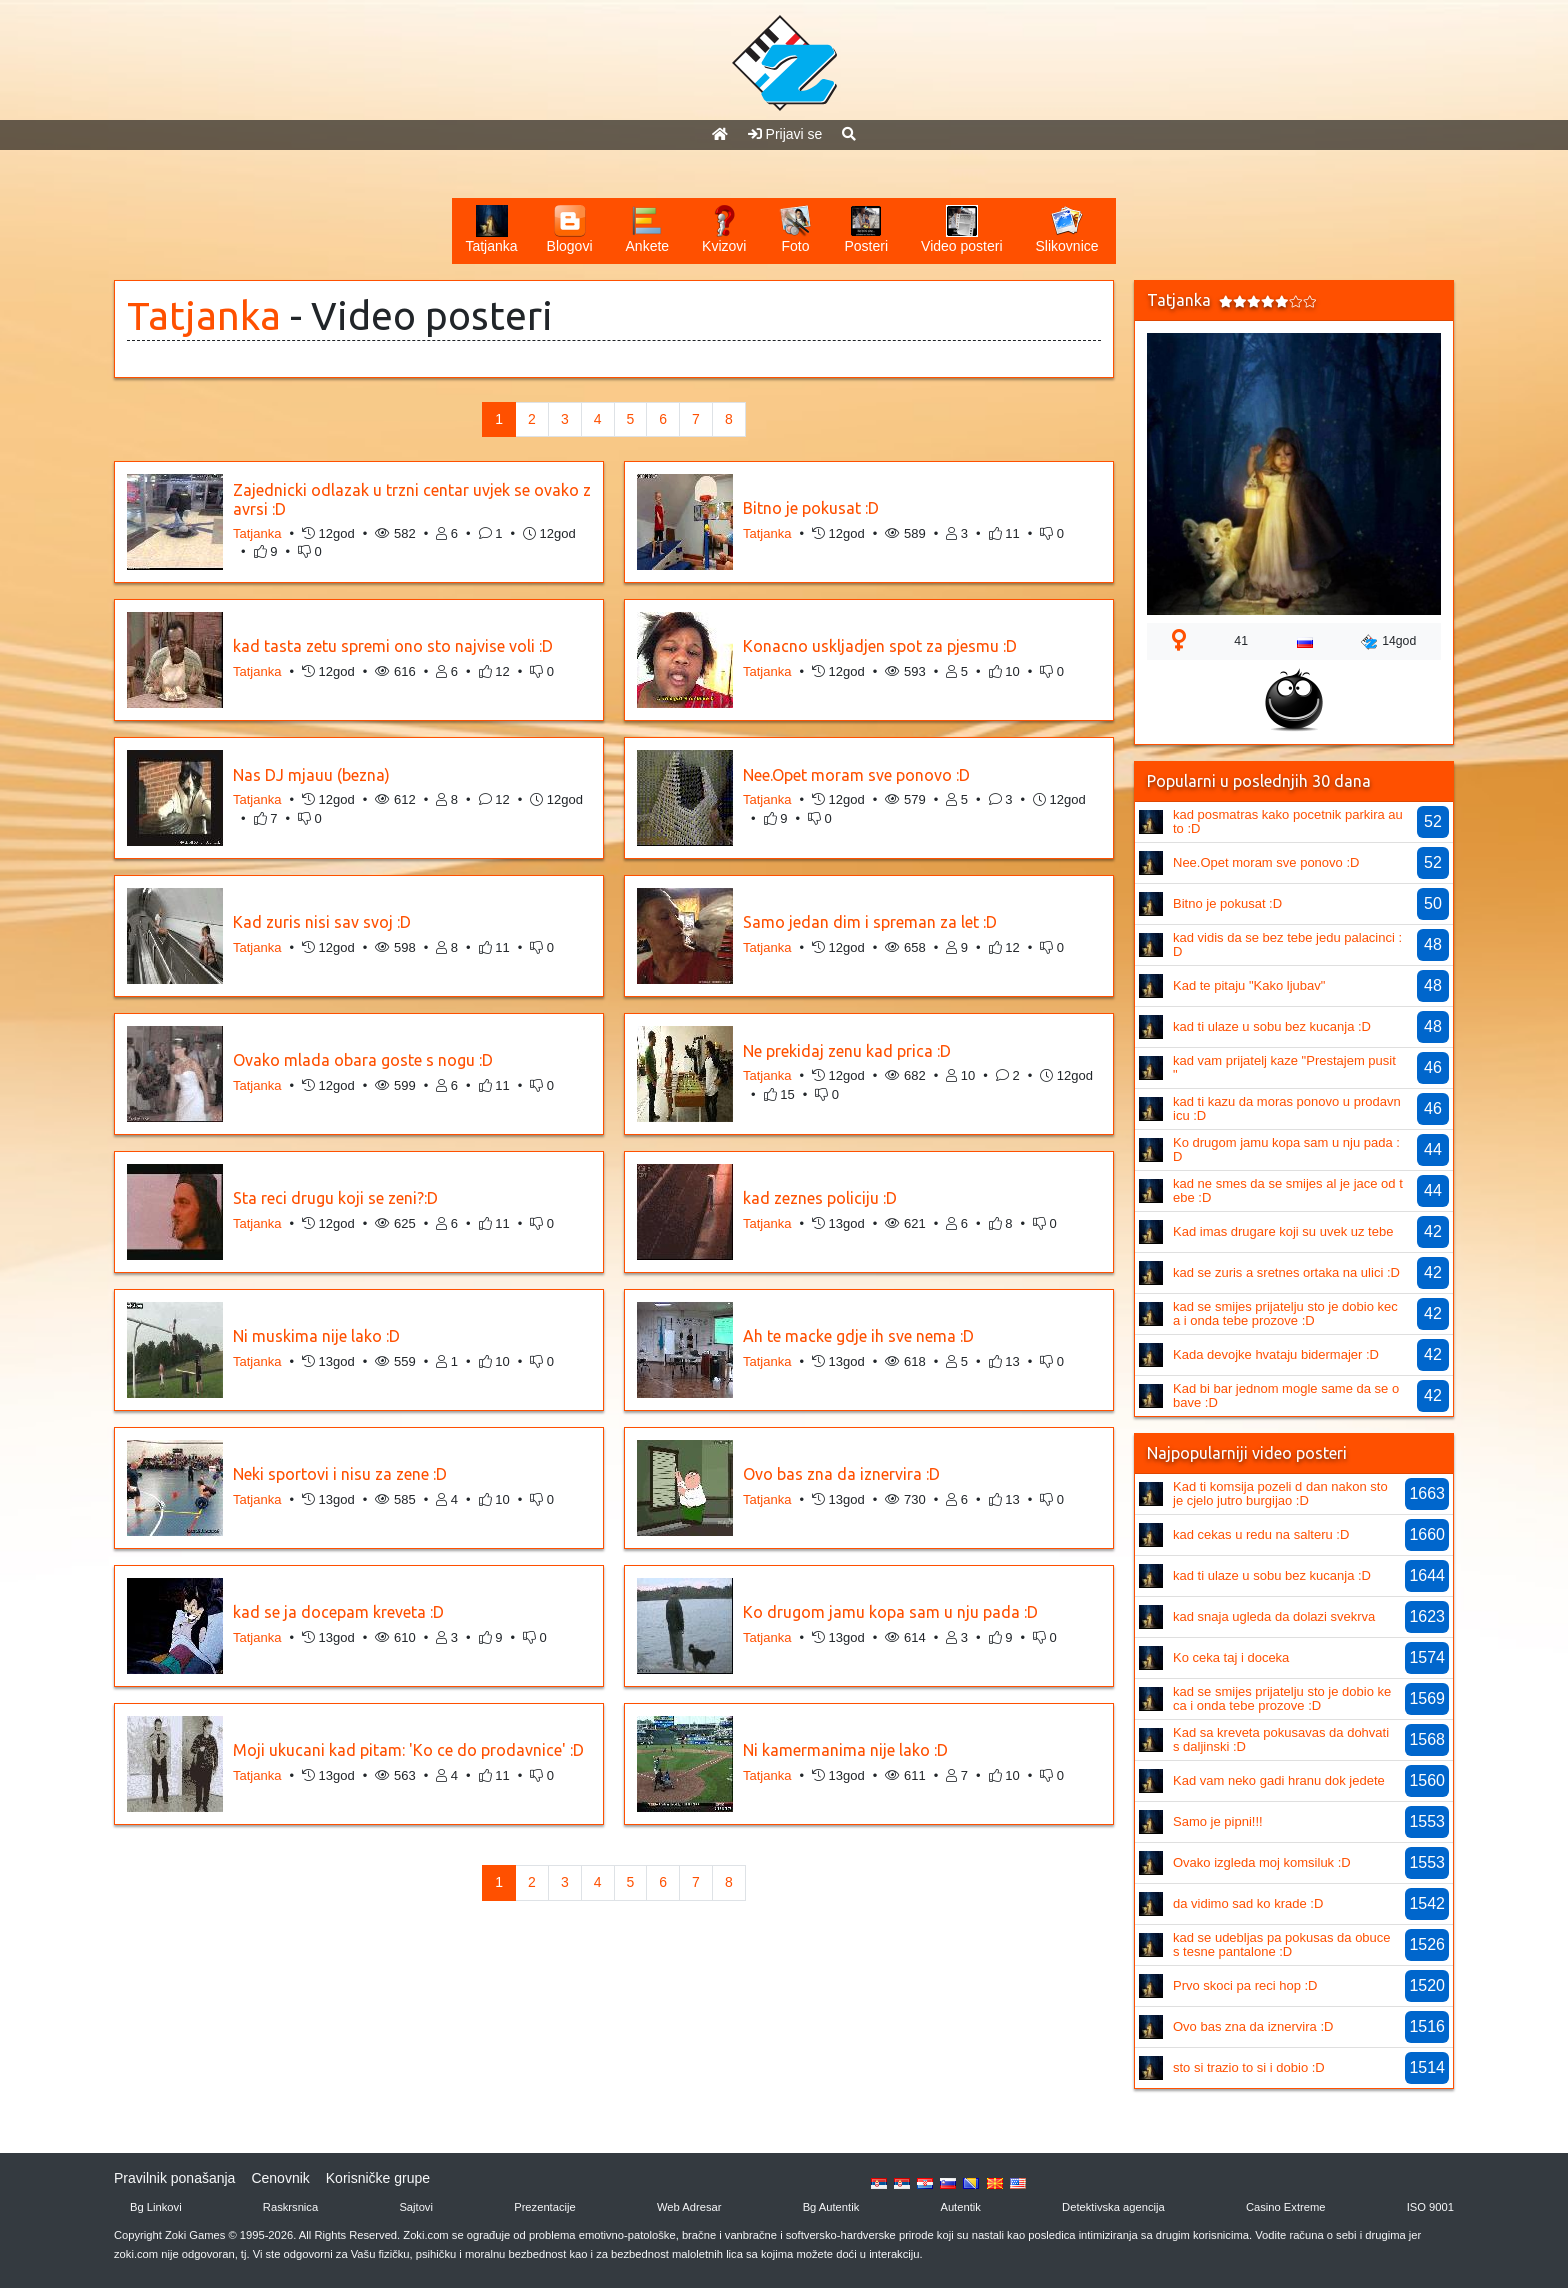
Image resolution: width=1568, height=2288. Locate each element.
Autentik (960, 2207)
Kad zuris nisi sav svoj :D (322, 922)
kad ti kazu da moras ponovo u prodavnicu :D (1287, 1108)
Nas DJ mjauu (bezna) (311, 775)
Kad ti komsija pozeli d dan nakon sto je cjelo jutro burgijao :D (1280, 1493)
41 (1241, 641)
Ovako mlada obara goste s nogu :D (363, 1060)
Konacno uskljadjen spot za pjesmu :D (880, 646)
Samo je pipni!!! (1218, 1821)
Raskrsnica (290, 2207)
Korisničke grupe (378, 2178)
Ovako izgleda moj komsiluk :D (1262, 1862)
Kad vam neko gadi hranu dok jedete (1279, 1780)
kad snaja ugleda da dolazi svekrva (1274, 1616)
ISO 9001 (1430, 2207)
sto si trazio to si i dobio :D (1249, 2067)
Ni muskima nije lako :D (316, 1336)
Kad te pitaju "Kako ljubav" (1249, 985)
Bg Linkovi (156, 2207)
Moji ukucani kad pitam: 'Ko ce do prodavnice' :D (408, 1750)
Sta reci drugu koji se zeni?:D (335, 1198)
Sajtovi (416, 2207)
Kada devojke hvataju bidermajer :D (1276, 1354)
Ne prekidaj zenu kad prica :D (847, 1051)
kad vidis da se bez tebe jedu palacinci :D (1287, 944)
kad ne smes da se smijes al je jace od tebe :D (1288, 1190)
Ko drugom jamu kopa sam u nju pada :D (890, 1612)
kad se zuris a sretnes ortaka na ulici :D (1286, 1272)
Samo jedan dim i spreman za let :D (870, 922)
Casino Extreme (1286, 2207)
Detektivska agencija (1113, 2207)
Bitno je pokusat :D (811, 508)
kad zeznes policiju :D (820, 1198)
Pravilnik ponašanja (174, 2178)
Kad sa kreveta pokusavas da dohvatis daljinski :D (1281, 1739)
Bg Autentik (831, 2207)
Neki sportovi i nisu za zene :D (340, 1474)
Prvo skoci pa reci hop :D (1245, 1985)
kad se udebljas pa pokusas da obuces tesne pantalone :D (1282, 1944)
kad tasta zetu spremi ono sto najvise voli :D (393, 646)
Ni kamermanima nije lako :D (845, 1750)
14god (1388, 642)
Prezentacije (545, 2207)
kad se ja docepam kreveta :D (338, 1612)
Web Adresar (689, 2207)
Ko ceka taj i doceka (1231, 1657)
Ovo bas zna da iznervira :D (841, 1474)
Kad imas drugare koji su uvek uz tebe (1283, 1231)
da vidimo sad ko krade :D (1248, 1903)
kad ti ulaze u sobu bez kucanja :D (1272, 1026)
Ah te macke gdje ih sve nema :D (858, 1336)
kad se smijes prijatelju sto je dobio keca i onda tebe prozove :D (1285, 1313)
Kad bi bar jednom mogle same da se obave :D (1286, 1395)
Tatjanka (204, 315)
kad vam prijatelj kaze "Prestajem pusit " (1284, 1067)
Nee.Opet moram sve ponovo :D (856, 775)
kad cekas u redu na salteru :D (1261, 1534)
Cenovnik (280, 2178)
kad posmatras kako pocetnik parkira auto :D (1288, 821)
